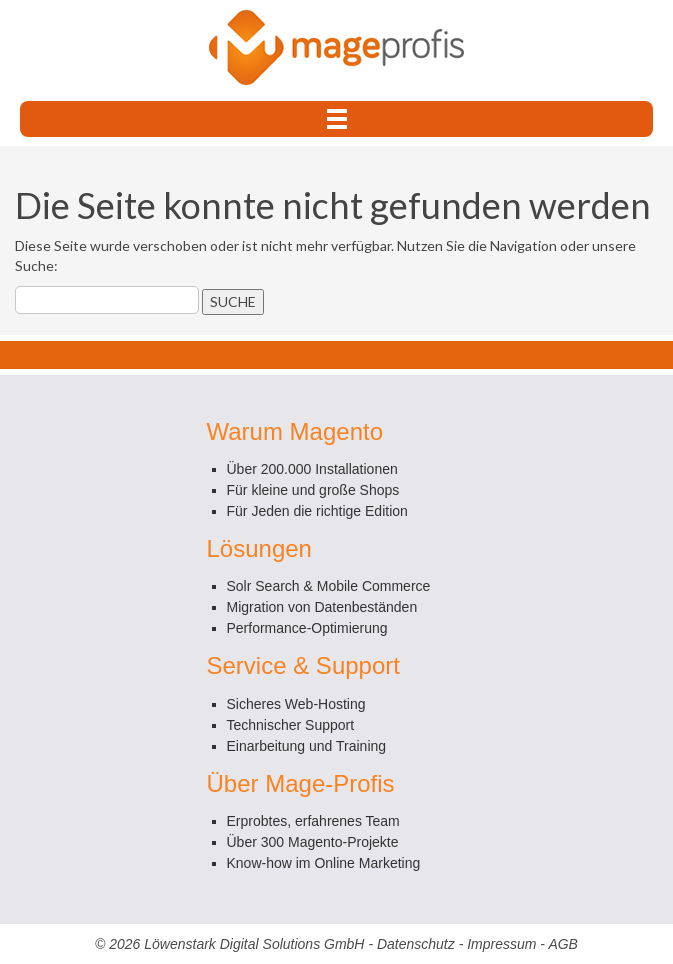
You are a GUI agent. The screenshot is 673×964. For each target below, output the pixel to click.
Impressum (501, 944)
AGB (563, 944)
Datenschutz (416, 944)
